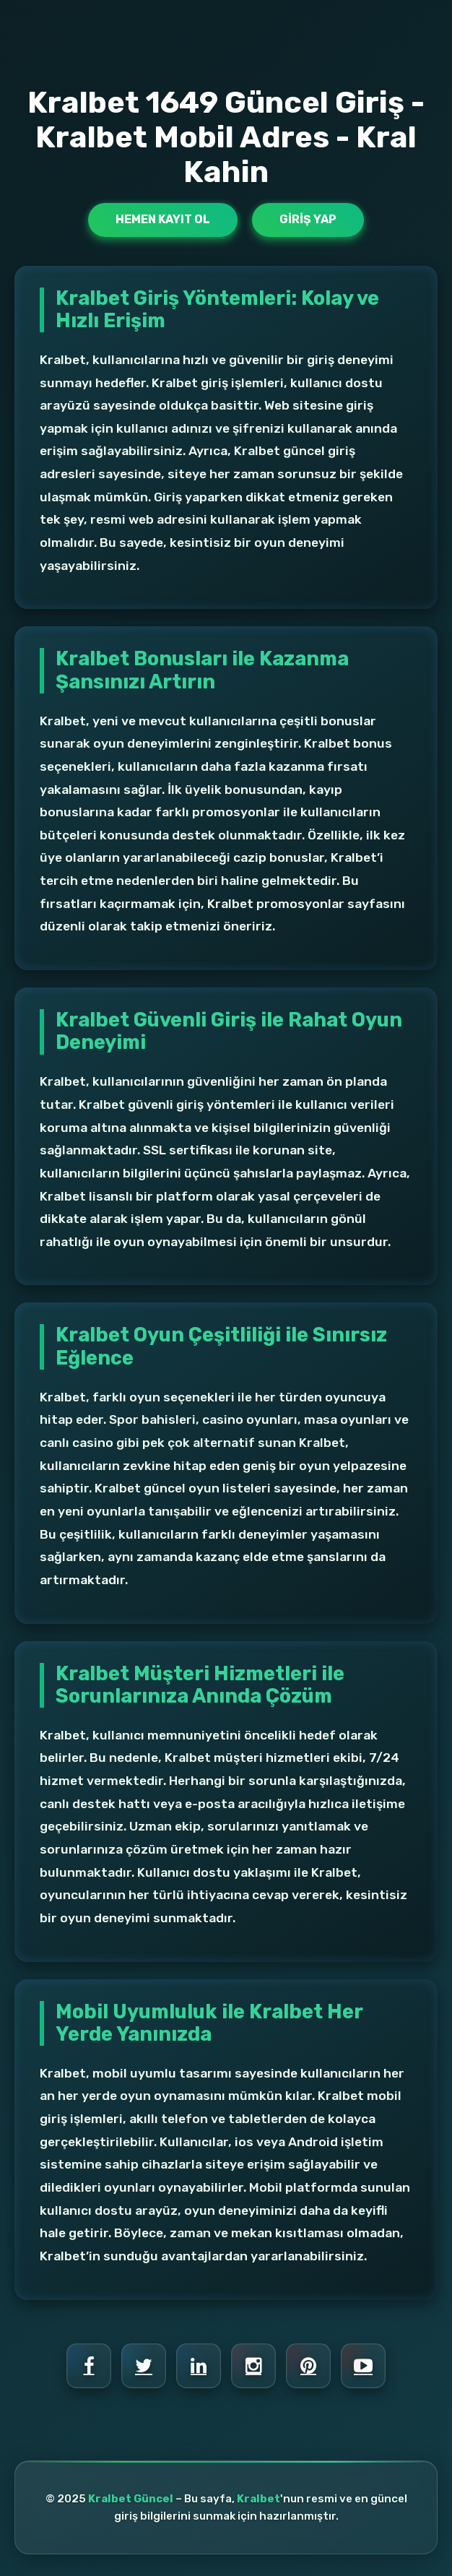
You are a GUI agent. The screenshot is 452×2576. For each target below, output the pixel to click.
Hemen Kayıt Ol (163, 219)
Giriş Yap (307, 219)
